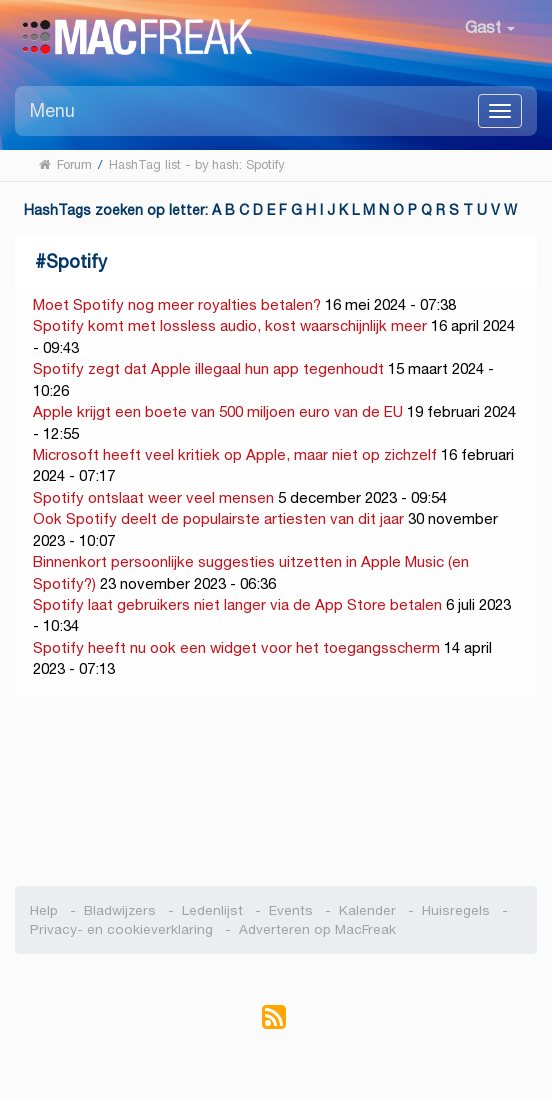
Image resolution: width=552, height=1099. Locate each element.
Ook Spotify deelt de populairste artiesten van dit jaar (218, 518)
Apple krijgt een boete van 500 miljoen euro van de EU (218, 411)
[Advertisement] (276, 791)
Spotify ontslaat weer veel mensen (153, 497)
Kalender (367, 910)
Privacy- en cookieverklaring (121, 929)
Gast (490, 27)
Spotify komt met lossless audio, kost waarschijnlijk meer (230, 325)
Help (44, 910)
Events (291, 910)
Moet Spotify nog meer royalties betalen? (177, 304)
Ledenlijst (212, 910)
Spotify (76, 261)
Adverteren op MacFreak (317, 929)
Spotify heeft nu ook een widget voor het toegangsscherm (236, 647)
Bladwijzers (120, 910)
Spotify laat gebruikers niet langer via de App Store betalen (237, 604)
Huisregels (456, 910)
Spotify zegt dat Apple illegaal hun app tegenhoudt (208, 368)
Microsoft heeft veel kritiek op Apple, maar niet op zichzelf (235, 454)
